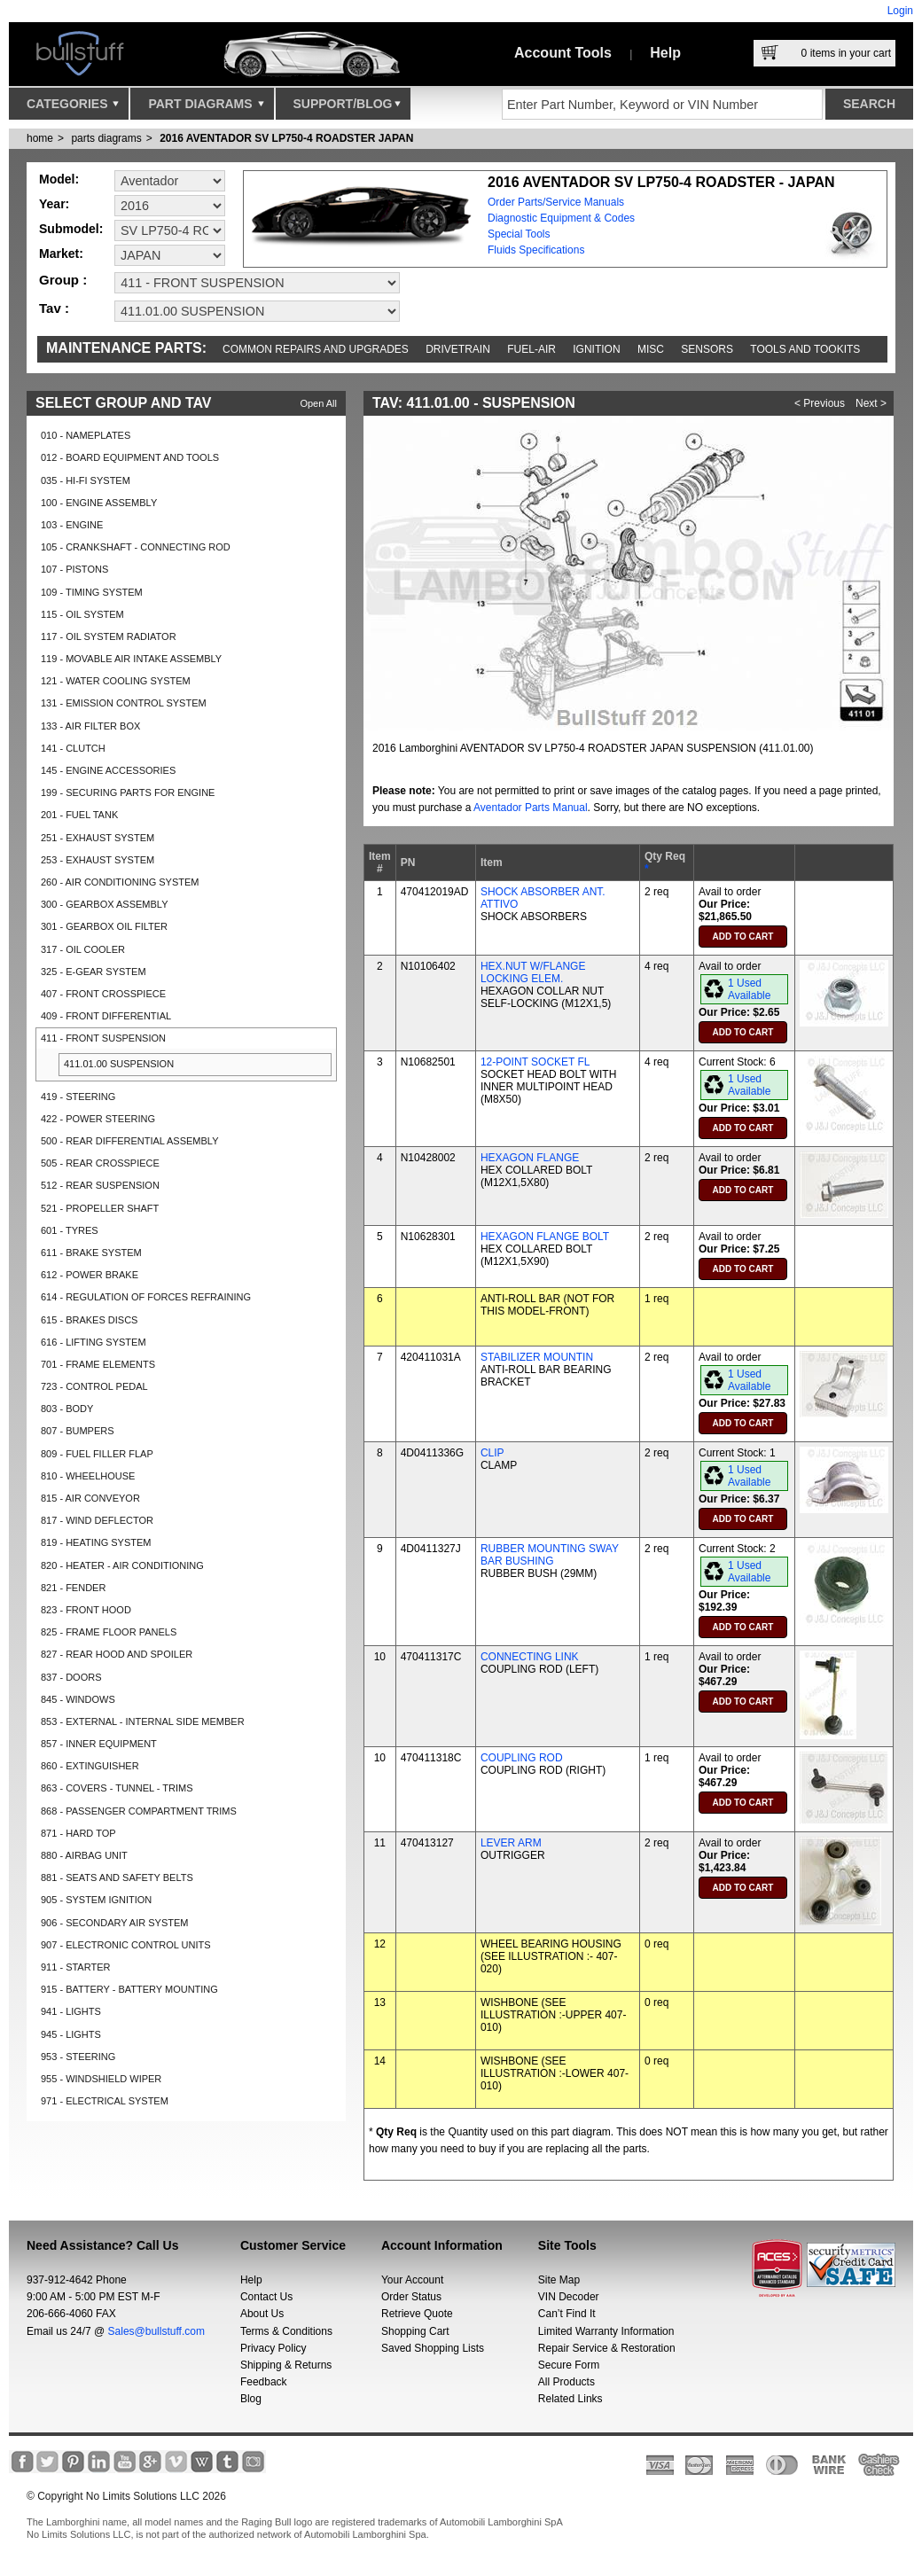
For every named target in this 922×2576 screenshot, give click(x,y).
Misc (650, 349)
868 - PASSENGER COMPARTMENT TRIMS (139, 1811)
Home (40, 138)
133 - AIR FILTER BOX (90, 726)
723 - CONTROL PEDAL (94, 1386)
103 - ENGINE (72, 524)
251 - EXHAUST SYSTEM (97, 837)
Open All (318, 403)
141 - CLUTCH (73, 748)
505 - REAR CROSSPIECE (100, 1163)
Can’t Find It (567, 2313)
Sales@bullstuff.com (156, 2331)
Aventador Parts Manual (530, 807)
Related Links (570, 2399)
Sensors (707, 349)
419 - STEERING (78, 1096)
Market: (61, 253)
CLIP (492, 1453)
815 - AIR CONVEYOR (90, 1498)
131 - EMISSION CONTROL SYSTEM (124, 703)
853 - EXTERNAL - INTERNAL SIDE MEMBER (143, 1721)
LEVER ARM (511, 1843)
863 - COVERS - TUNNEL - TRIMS (117, 1788)
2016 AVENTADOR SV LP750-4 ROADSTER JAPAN (286, 138)
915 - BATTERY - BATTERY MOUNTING (129, 1989)
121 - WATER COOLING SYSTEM (116, 680)
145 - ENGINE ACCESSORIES (108, 770)
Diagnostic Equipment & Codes (561, 218)
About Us (262, 2313)
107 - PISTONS (74, 569)
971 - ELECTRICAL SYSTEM (104, 2101)
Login (900, 10)
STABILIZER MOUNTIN (537, 1357)
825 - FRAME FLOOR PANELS (108, 1632)
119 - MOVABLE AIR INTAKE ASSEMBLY (131, 658)
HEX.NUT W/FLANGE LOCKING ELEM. (533, 972)
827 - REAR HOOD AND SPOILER (116, 1654)
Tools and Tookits (805, 349)
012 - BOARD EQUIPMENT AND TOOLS (130, 457)
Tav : (54, 308)
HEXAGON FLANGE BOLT (545, 1236)
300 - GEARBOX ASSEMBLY (104, 904)
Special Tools (519, 234)
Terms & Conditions (286, 2331)
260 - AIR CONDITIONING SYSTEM (120, 882)
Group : (63, 279)
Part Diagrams (205, 108)
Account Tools (563, 52)
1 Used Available (749, 989)
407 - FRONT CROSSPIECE (103, 993)
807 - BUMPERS (77, 1430)
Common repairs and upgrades (316, 349)
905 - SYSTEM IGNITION (96, 1899)
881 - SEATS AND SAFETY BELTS (117, 1877)
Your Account (412, 2280)
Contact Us (266, 2297)
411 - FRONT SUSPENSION (103, 1038)
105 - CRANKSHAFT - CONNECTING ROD (135, 547)
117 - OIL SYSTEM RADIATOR (108, 636)
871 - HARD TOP (78, 1833)
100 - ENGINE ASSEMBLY (99, 502)
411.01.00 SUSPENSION (119, 1063)
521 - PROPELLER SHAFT (100, 1208)
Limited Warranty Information (606, 2331)
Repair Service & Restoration (607, 2348)
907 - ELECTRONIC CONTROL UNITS (126, 1945)
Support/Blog (347, 108)
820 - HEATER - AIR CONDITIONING (122, 1565)
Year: (54, 204)
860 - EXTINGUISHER (90, 1765)
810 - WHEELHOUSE (88, 1476)
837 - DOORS (71, 1677)
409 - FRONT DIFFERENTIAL (106, 1016)
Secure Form (568, 2365)
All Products (566, 2382)
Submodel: (71, 229)
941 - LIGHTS (71, 2011)
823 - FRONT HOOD (86, 1609)
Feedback (263, 2382)
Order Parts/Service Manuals (556, 202)
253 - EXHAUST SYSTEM (97, 860)
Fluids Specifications (536, 250)
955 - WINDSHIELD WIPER (101, 2078)
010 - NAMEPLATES (85, 435)
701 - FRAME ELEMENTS (98, 1364)
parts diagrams (106, 138)
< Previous (819, 403)
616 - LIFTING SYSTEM (93, 1342)
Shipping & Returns (286, 2365)
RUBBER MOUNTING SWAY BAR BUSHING (550, 1554)
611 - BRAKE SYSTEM (91, 1252)
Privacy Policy (273, 2348)
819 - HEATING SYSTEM (96, 1542)
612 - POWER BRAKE (89, 1274)
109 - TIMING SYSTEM (92, 592)
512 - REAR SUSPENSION (100, 1185)
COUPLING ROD (522, 1758)
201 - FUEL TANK (79, 814)
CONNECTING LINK (530, 1657)
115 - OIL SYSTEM (82, 614)
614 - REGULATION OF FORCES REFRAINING (146, 1297)
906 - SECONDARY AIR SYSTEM (114, 1922)
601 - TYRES (69, 1230)
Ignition (596, 349)
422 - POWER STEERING (98, 1118)
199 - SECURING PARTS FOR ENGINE (128, 792)
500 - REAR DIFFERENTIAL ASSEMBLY (130, 1141)
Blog (251, 2399)
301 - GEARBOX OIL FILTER (104, 926)
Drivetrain (458, 349)
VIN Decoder (568, 2297)
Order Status (411, 2297)
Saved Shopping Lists (432, 2348)
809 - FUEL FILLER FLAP (97, 1453)
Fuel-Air (531, 349)
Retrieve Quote (417, 2313)
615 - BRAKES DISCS (89, 1320)
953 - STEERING (78, 2056)
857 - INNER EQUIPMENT (99, 1743)
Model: (59, 179)
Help (665, 52)
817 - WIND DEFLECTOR (97, 1520)
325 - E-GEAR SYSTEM (93, 971)
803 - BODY (67, 1408)
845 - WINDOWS (78, 1699)
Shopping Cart (415, 2331)
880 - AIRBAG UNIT (84, 1855)
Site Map (559, 2280)
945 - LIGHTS (71, 2034)
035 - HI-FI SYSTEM (85, 480)
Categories (73, 108)
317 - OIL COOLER (83, 949)
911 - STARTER (75, 1967)
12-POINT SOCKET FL (535, 1062)
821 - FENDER (73, 1587)
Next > (871, 403)
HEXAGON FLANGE (530, 1157)
